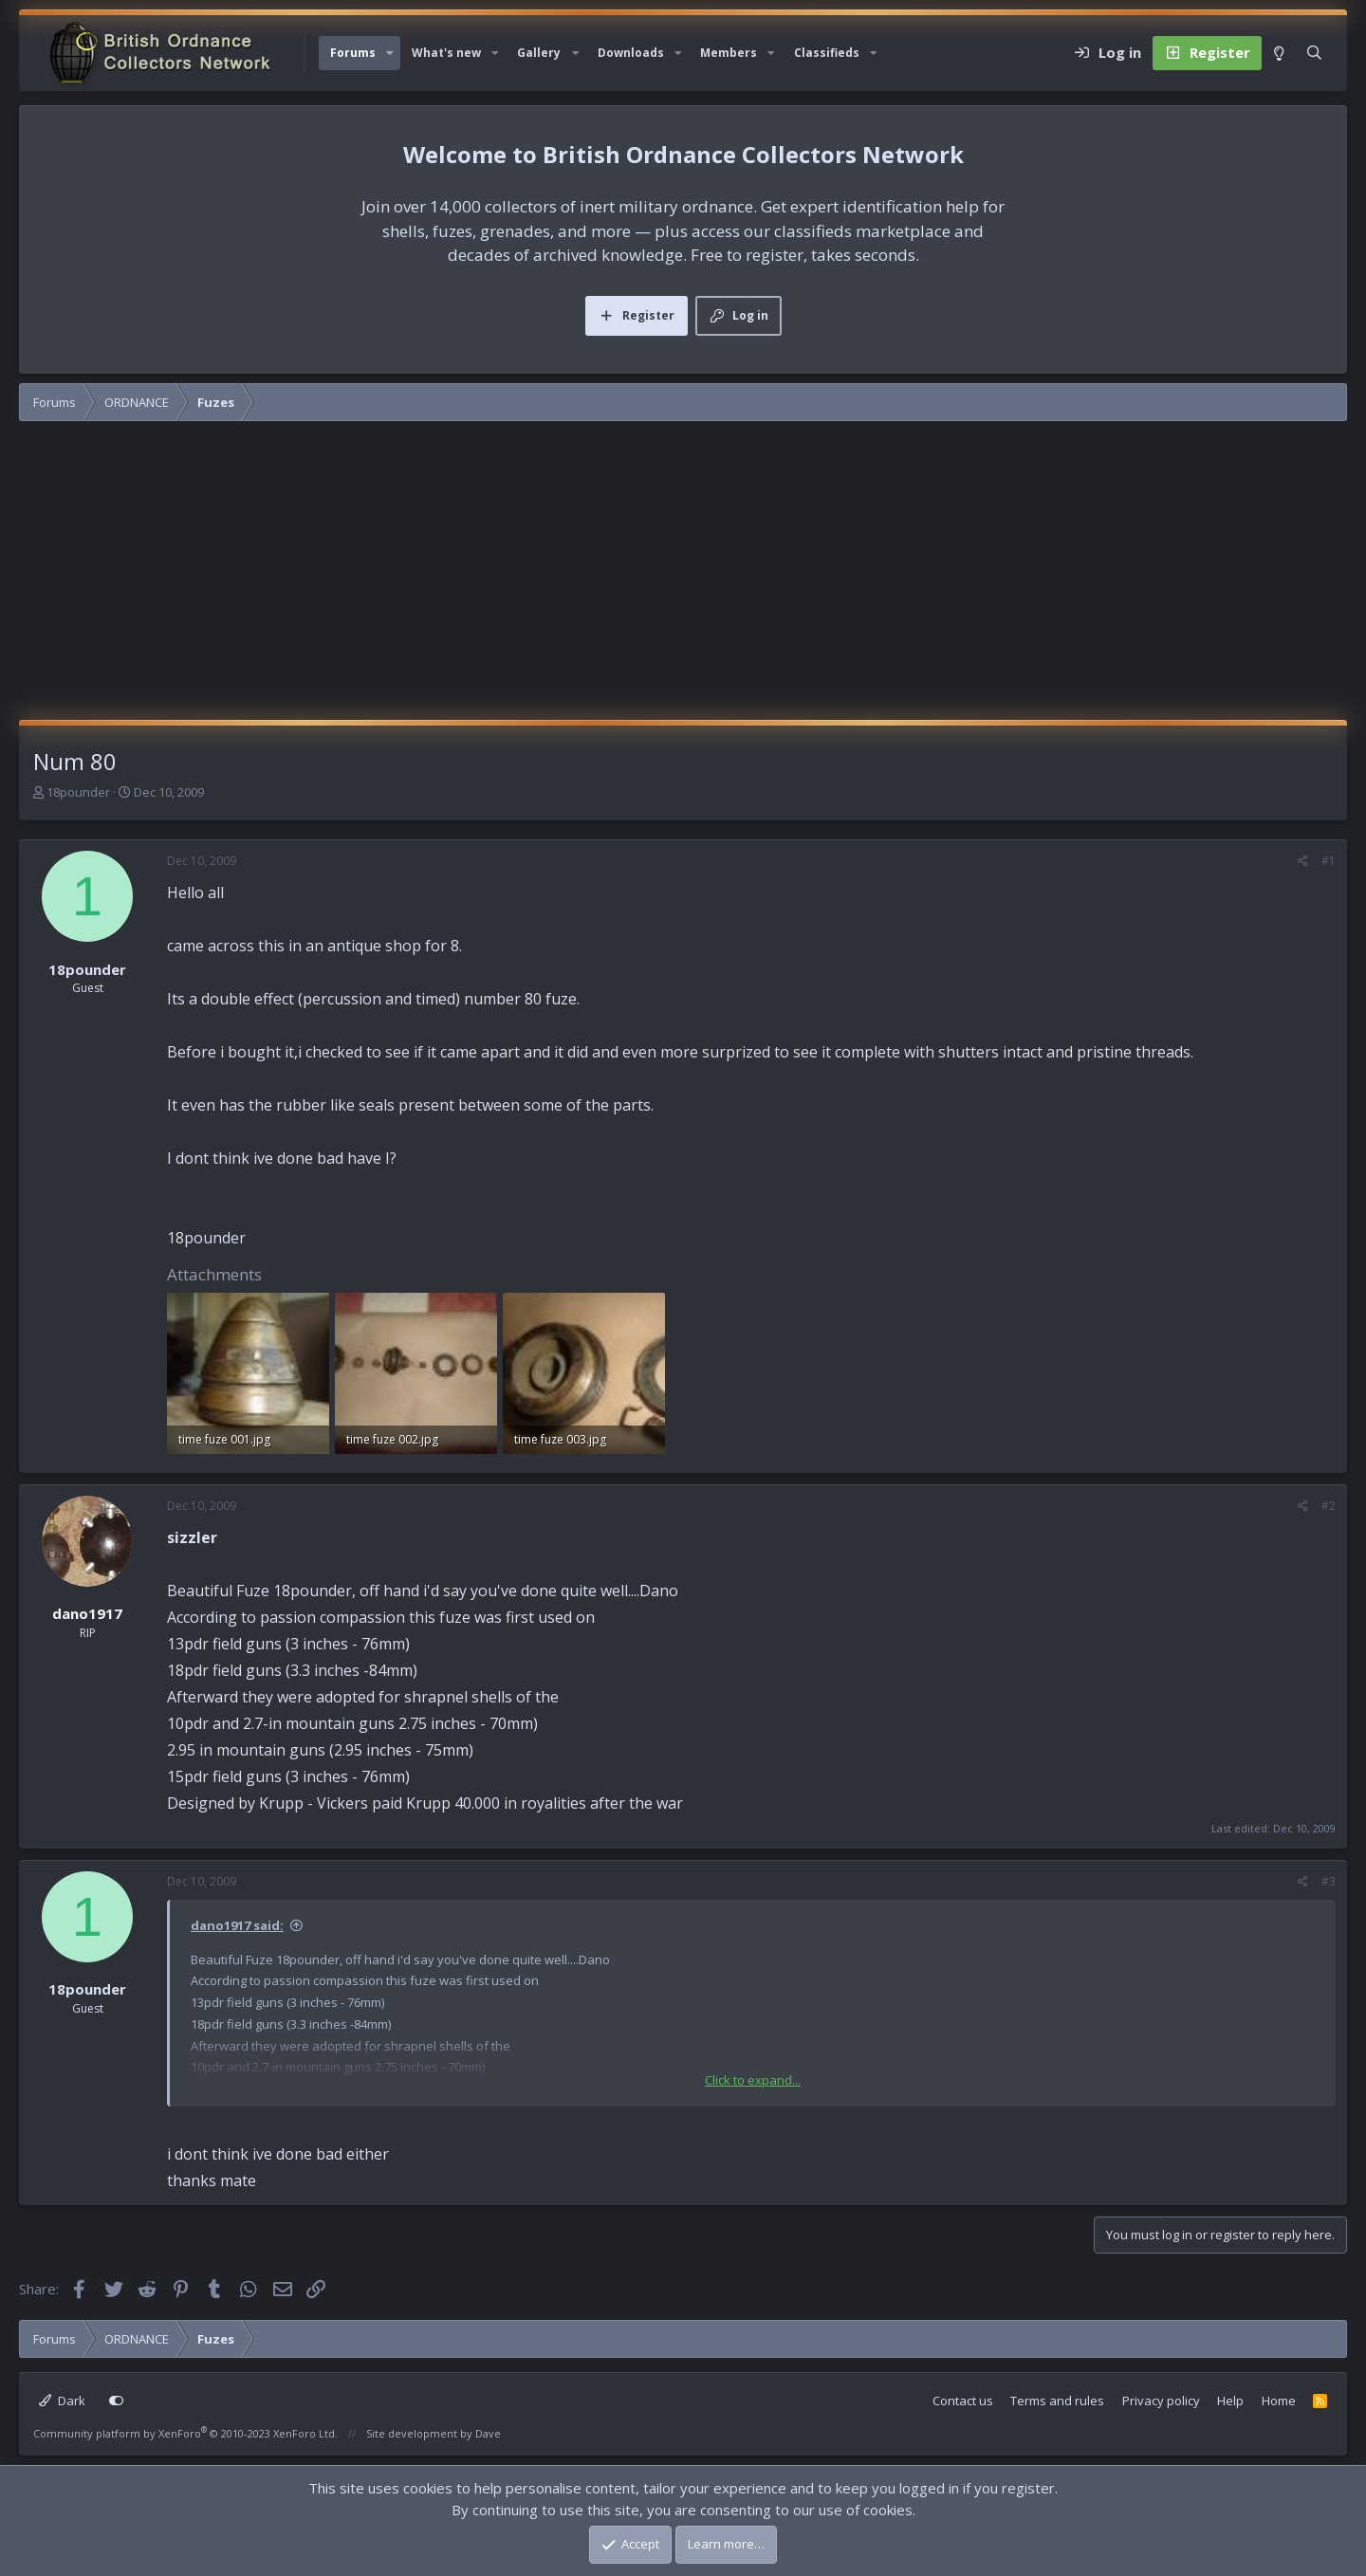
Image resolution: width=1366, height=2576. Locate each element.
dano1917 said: (237, 1925)
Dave (488, 2433)
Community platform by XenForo (185, 2433)
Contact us (962, 2400)
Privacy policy (1161, 2400)
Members (728, 53)
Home (1279, 2400)
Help (1230, 2400)
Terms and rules (1057, 2400)
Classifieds (826, 53)
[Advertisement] (683, 577)
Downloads (631, 53)
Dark (62, 2400)
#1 (1328, 861)
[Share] (1303, 861)
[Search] (1314, 53)
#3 (1328, 1881)
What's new (446, 53)
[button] (389, 53)
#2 (1328, 1506)
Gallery (539, 53)
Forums (353, 53)
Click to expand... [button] (753, 2079)
